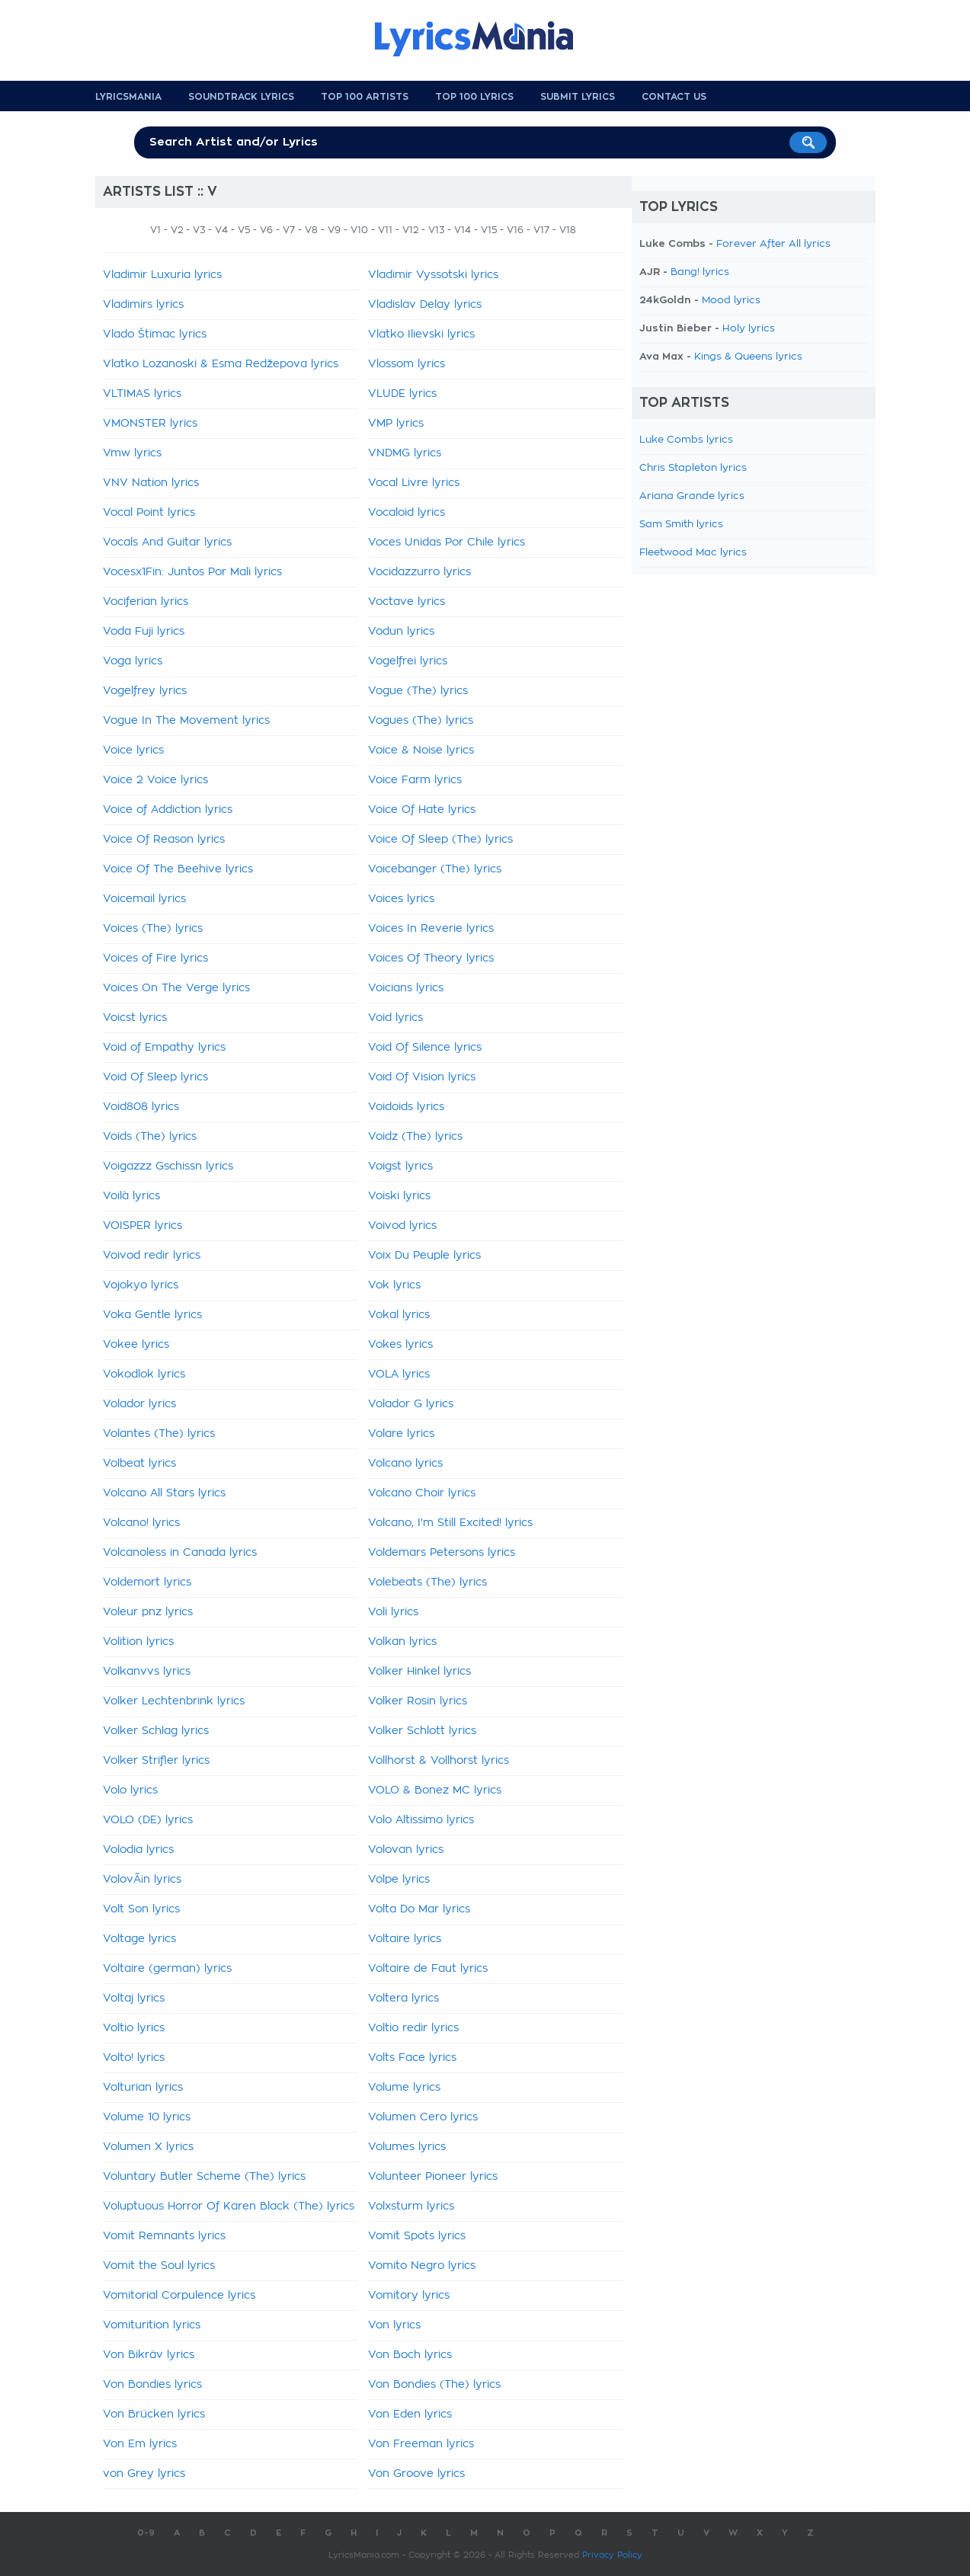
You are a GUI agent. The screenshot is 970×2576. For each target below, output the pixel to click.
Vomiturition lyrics (151, 2325)
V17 (541, 230)
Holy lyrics (748, 329)
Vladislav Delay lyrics (425, 304)
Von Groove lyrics (416, 2474)
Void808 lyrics (141, 1107)
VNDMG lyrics (404, 453)
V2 (177, 230)
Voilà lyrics (131, 1196)
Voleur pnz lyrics (148, 1612)
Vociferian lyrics (145, 602)
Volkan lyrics (402, 1642)
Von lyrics (394, 2325)
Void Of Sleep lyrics (155, 1077)
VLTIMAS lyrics (142, 394)
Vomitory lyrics (409, 2295)
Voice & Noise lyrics (421, 750)
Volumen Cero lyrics (423, 2117)
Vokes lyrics (400, 1344)
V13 (436, 230)
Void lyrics (395, 1018)
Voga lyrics (132, 661)
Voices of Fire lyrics (155, 958)
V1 (155, 230)
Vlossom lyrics (406, 364)
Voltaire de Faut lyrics (428, 1968)
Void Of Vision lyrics (421, 1077)
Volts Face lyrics (412, 2058)
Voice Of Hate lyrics (421, 810)
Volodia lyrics (138, 1850)
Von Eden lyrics (410, 2414)
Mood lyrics (731, 301)
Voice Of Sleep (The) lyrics (440, 839)
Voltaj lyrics (134, 1998)
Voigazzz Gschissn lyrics (168, 1166)
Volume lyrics (404, 2087)
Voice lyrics (133, 750)
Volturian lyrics (143, 2087)
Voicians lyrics (405, 988)
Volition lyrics (138, 1642)
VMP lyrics (396, 423)
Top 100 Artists (364, 96)
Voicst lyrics (135, 1018)
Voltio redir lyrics (413, 2028)
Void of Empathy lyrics (164, 1047)
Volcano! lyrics (141, 1523)
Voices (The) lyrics (153, 928)
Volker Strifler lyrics (156, 1760)
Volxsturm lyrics (411, 2206)
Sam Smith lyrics (681, 525)
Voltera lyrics (403, 1998)
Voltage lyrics (139, 1939)
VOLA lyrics (399, 1374)
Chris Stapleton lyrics (693, 468)
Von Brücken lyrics (154, 2414)
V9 (334, 230)
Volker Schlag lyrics (156, 1731)
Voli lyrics (393, 1612)
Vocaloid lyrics (406, 512)
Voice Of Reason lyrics (164, 839)
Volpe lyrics (399, 1879)
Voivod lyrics (402, 1226)
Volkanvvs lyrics (146, 1671)
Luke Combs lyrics (686, 440)
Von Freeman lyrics (421, 2444)
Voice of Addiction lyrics (167, 810)
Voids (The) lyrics (150, 1136)
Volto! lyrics (134, 2058)
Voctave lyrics (406, 602)
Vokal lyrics (399, 1315)
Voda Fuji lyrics (143, 631)
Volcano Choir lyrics (421, 1493)
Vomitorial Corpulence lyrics (179, 2295)
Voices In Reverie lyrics (431, 928)
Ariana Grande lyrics (691, 496)
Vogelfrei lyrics (407, 661)
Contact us (674, 96)
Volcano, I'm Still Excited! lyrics (450, 1523)
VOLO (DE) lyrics (148, 1820)
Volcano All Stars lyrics (164, 1493)
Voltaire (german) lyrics (167, 1968)
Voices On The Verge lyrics (176, 988)
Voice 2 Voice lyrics (155, 780)
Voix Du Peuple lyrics (424, 1255)
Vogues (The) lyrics (420, 720)
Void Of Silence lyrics (425, 1047)
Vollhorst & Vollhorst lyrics (438, 1760)
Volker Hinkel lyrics (419, 1671)
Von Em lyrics (140, 2444)
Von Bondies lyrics (152, 2384)
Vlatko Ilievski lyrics (421, 334)
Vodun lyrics (401, 631)
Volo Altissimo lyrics (421, 1820)
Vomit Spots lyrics (417, 2236)
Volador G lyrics (410, 1404)
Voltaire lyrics (404, 1939)
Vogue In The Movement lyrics (186, 720)
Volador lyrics (139, 1404)
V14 (462, 230)
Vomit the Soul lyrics (159, 2266)
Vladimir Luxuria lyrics (162, 275)
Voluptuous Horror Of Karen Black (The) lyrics (228, 2206)
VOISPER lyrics (142, 1226)
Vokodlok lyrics (144, 1374)
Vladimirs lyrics (143, 304)
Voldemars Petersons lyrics (441, 1552)
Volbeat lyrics (139, 1463)
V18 (567, 230)
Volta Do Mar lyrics (419, 1909)
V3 (199, 230)
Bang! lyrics (700, 272)
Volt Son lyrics (141, 1909)
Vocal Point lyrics (149, 512)
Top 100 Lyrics (474, 96)
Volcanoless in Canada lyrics (180, 1552)
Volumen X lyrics (148, 2147)
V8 (311, 230)
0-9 (146, 2533)
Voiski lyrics (399, 1196)
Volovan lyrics (405, 1850)
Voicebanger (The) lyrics (434, 869)
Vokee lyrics (136, 1344)
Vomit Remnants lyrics (164, 2236)
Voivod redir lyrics (151, 1255)
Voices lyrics (401, 899)
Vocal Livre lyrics (413, 483)
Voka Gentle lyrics (152, 1315)
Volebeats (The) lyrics (427, 1582)
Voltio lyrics (134, 2028)
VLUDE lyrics (402, 394)
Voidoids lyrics (406, 1107)
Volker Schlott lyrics (422, 1731)
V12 (410, 230)
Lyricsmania (128, 96)
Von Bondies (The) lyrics (434, 2384)
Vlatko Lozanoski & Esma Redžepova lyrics (220, 364)
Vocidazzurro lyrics (419, 572)
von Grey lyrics (144, 2474)
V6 (266, 230)
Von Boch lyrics (410, 2355)
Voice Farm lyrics (415, 780)
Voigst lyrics (400, 1166)
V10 (359, 230)
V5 (244, 230)
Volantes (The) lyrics (159, 1434)
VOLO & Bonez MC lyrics (434, 1790)
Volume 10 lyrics (146, 2117)
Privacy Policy (612, 2555)
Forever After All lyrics (773, 244)
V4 (221, 230)
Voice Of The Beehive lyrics (178, 869)
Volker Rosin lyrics (417, 1701)
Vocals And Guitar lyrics (167, 542)
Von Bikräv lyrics (148, 2355)
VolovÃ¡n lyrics (142, 1879)
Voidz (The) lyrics (415, 1136)
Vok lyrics (394, 1285)
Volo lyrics (130, 1790)
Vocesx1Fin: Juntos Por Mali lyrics (192, 572)
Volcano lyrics (405, 1463)
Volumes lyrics (407, 2147)
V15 (489, 230)
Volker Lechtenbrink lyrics (174, 1701)
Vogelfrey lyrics (145, 691)
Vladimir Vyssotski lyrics (433, 275)
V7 (289, 230)
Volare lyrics (401, 1434)
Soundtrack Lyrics (241, 96)
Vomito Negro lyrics (421, 2266)
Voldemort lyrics (147, 1582)
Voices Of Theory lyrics (431, 958)
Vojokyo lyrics (140, 1285)
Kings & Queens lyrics (748, 357)
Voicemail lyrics (144, 899)
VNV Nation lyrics (151, 483)
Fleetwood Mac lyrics (693, 553)
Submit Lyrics (577, 96)
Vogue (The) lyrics (418, 691)
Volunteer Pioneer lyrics (433, 2176)
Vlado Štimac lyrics (154, 334)
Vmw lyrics (132, 453)
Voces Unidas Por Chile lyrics (446, 542)
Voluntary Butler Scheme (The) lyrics (204, 2176)
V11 (385, 230)
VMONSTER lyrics (150, 423)
